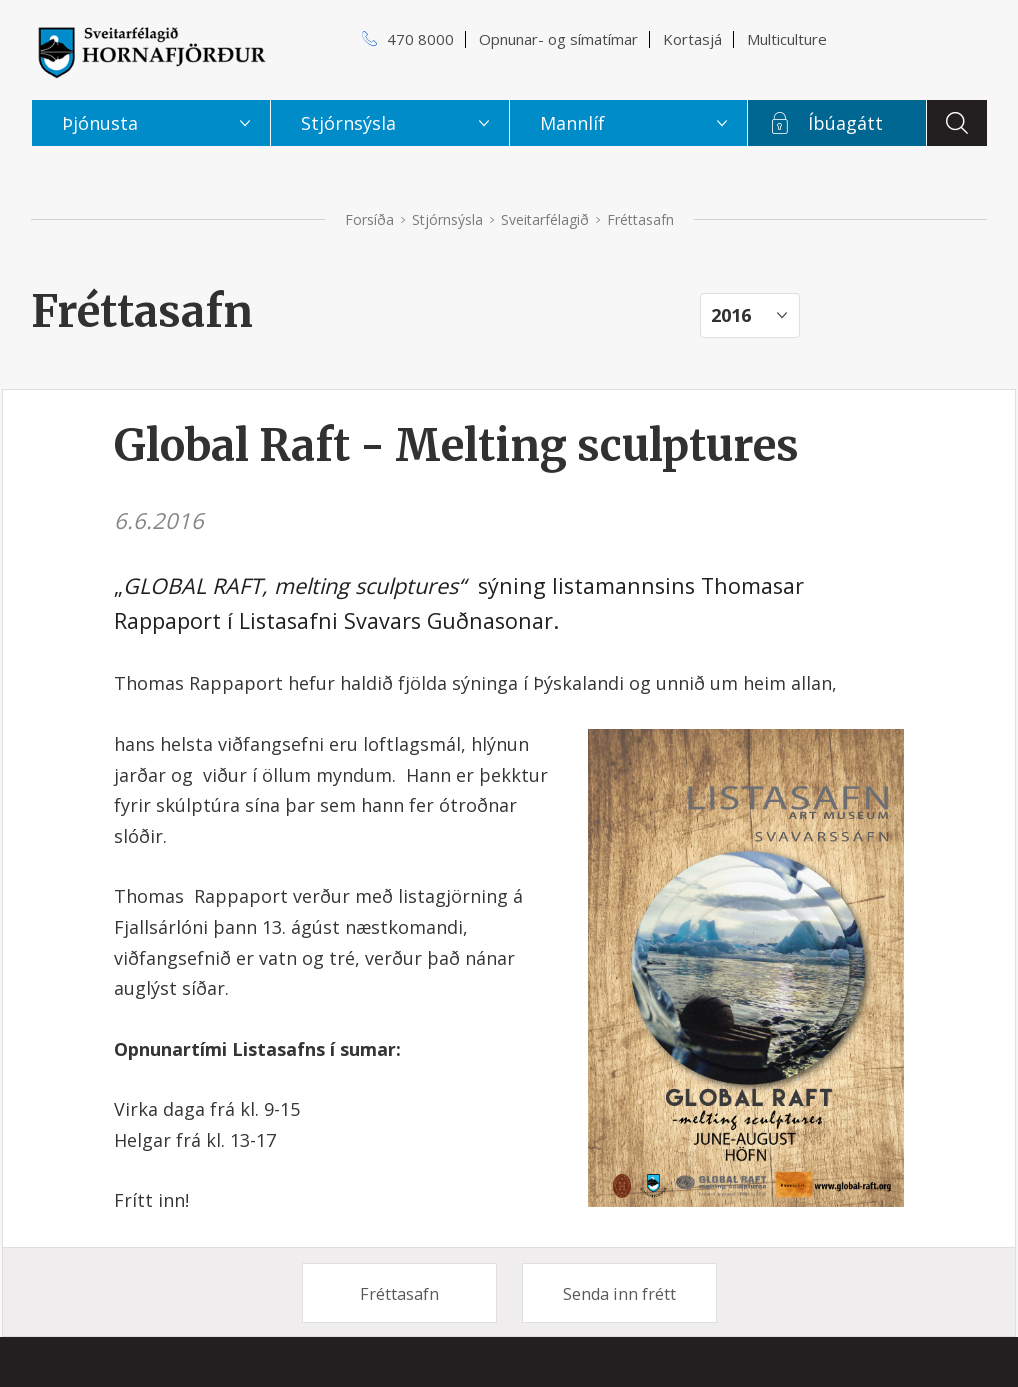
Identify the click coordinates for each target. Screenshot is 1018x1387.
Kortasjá (692, 39)
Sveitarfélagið (545, 219)
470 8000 (420, 39)
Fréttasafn (399, 1294)
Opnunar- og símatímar (558, 39)
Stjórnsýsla (447, 219)
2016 (731, 315)
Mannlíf (572, 123)
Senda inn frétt (619, 1294)
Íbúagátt (845, 123)
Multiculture (787, 39)
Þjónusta (100, 123)
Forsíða (369, 219)
